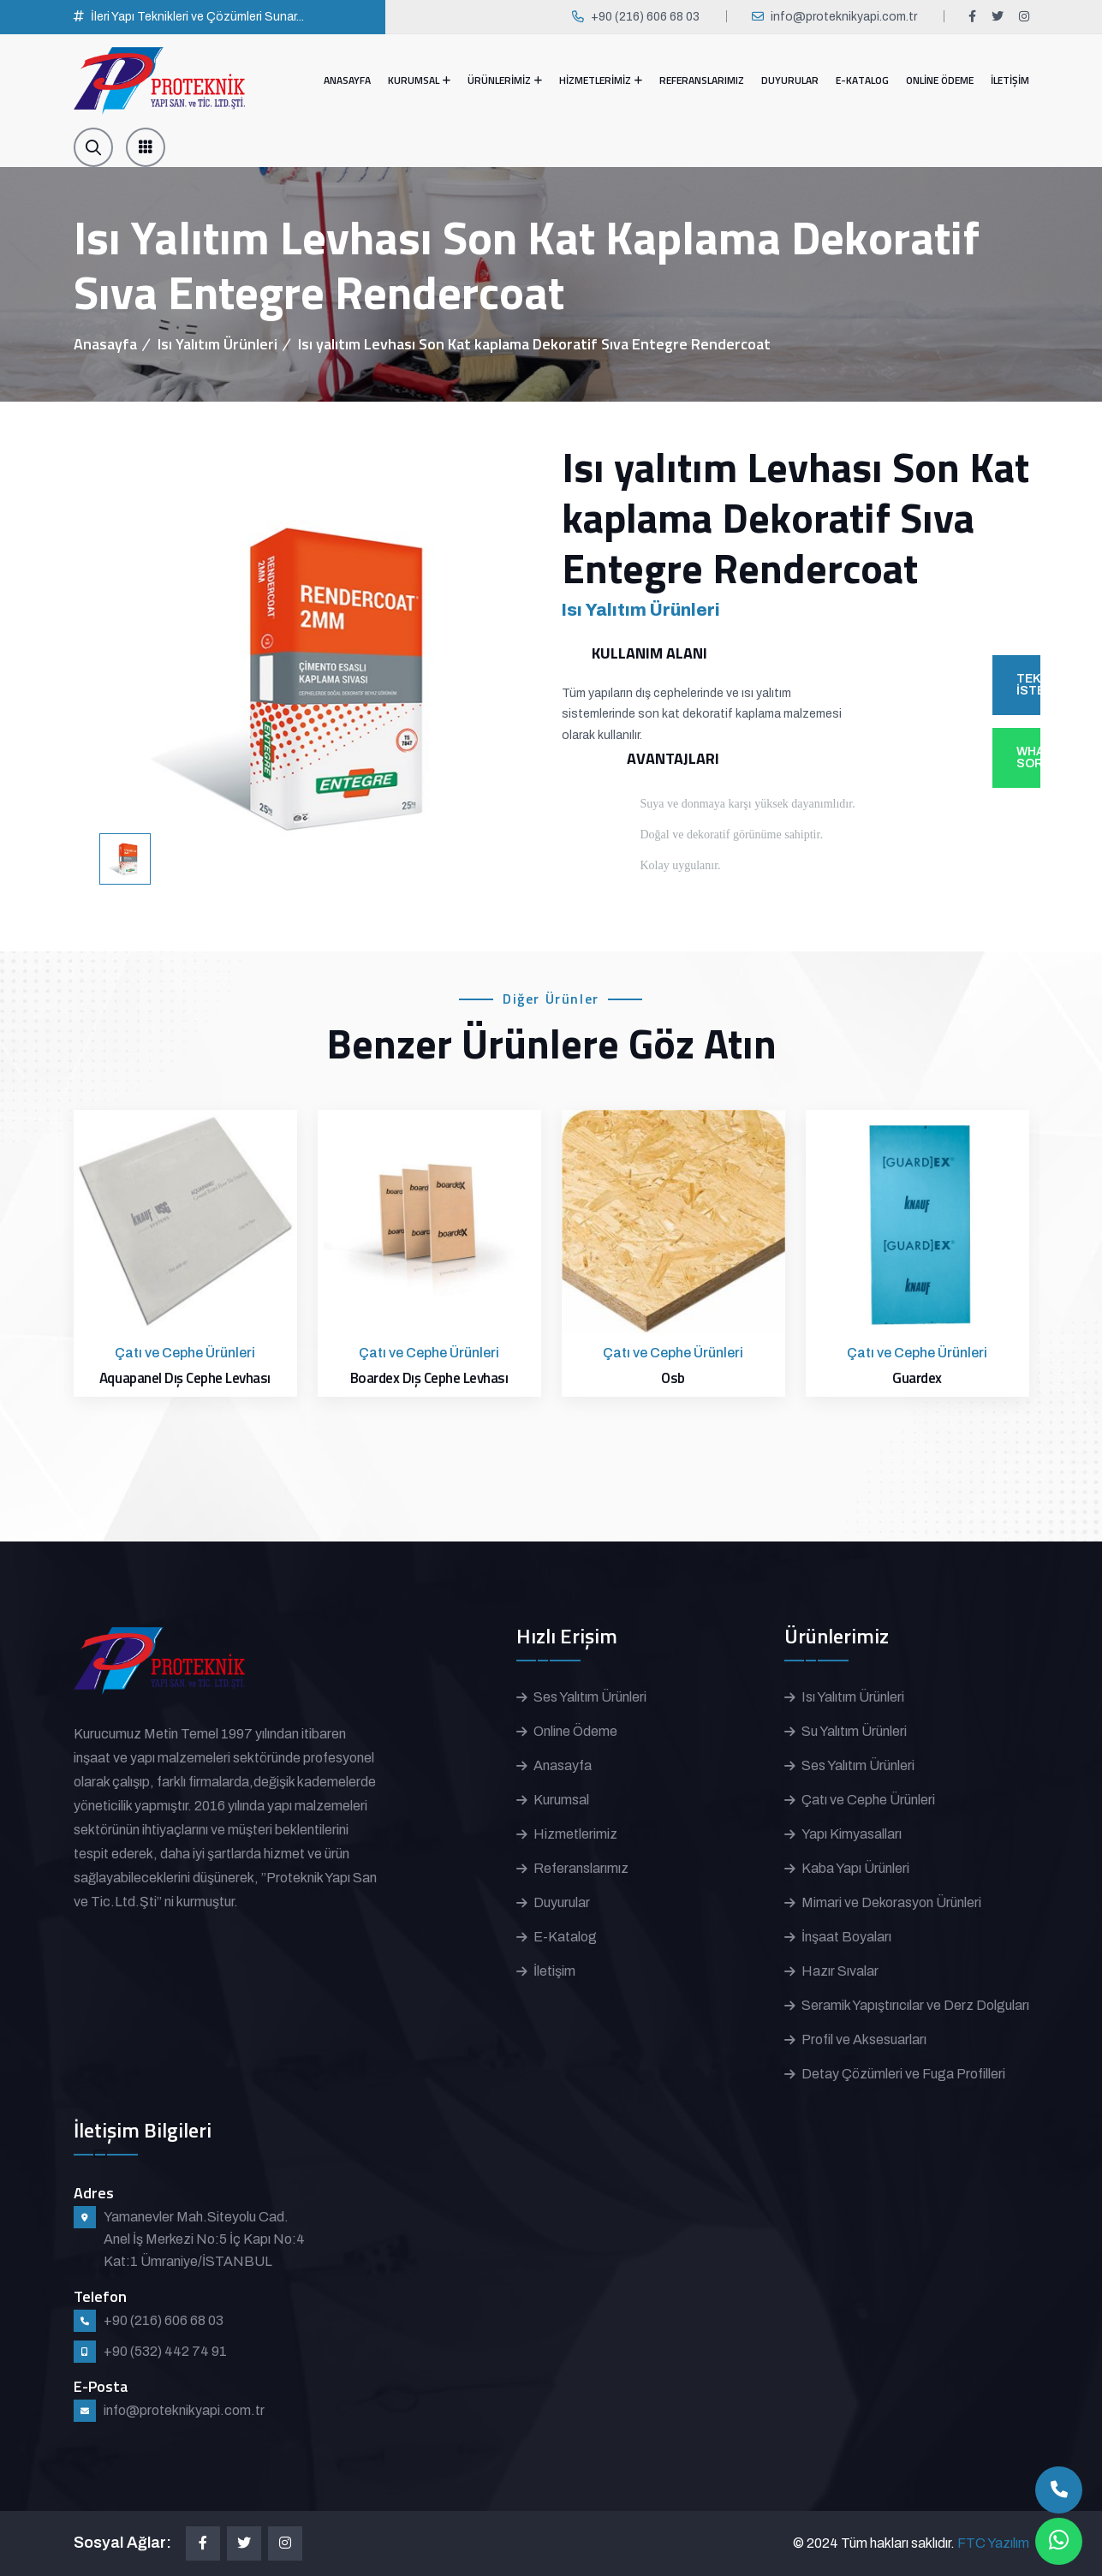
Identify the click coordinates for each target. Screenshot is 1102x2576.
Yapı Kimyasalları (851, 1834)
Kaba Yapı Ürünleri (855, 1868)
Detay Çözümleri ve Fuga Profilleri (903, 2073)
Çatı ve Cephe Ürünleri (868, 1799)
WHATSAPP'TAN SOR (1028, 757)
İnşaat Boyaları (846, 1936)
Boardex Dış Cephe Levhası (429, 1378)
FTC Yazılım (993, 2543)
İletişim (554, 1971)
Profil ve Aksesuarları (863, 2039)
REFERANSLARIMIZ (701, 80)
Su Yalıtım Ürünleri (854, 1731)
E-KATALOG (862, 80)
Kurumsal (561, 1799)
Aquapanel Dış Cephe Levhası (185, 1378)
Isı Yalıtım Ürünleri (217, 343)
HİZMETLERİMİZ (595, 80)
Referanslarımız (580, 1868)
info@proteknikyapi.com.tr (844, 16)
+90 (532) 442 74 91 (165, 2351)
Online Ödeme (575, 1731)
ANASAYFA (347, 80)
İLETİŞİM (1010, 80)
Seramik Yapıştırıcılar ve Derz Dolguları (915, 2005)
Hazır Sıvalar (840, 1971)
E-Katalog (565, 1936)
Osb (673, 1378)
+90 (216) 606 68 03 (645, 16)
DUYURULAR (790, 80)
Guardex (917, 1378)
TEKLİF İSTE (1028, 684)
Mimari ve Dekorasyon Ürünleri (891, 1902)
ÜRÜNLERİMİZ (499, 80)
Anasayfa (105, 343)
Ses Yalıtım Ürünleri (589, 1697)
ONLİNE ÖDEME (940, 80)
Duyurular (561, 1902)
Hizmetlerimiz (575, 1834)
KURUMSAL (413, 80)
